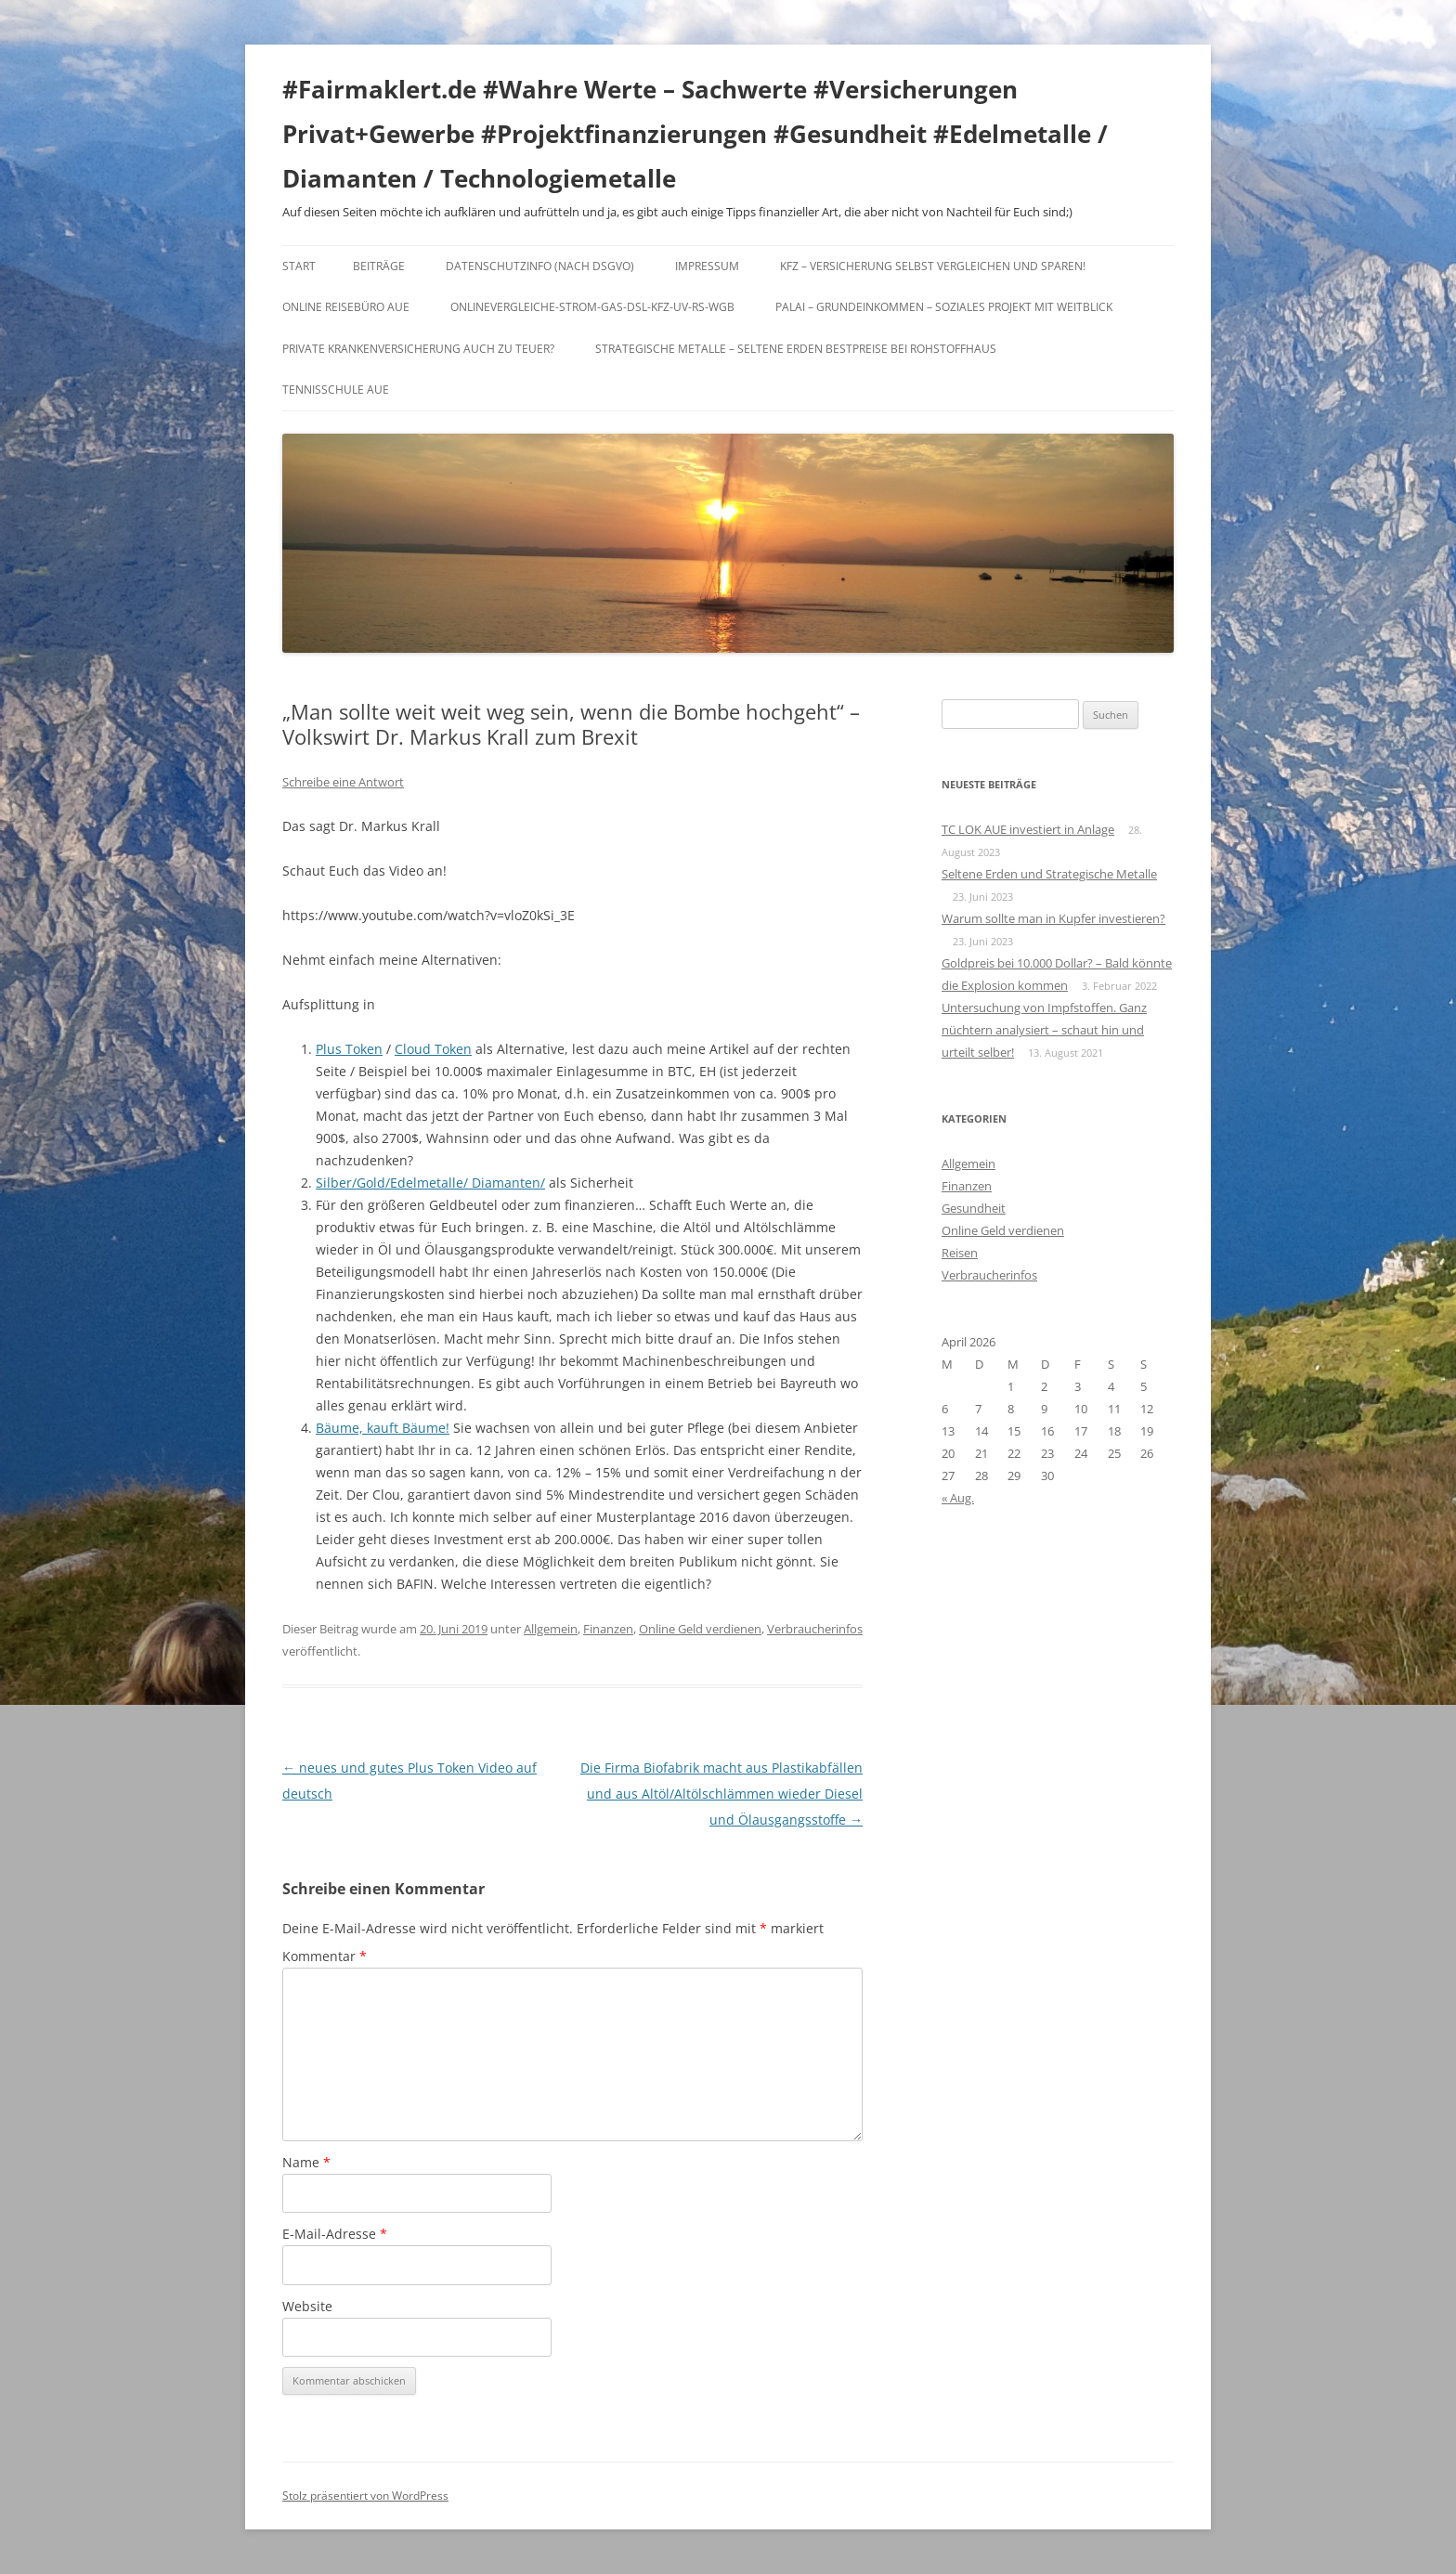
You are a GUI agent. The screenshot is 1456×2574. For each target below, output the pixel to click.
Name (306, 2162)
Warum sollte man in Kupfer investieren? (1053, 918)
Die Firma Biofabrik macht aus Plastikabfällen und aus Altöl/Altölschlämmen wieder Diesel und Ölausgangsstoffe (721, 1793)
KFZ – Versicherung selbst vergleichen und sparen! (933, 266)
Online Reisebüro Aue (346, 307)
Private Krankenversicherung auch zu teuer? (418, 349)
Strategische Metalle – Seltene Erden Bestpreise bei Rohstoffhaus (795, 349)
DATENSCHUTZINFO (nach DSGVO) (540, 266)
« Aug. (958, 1497)
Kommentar (324, 1956)
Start (299, 266)
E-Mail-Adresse (334, 2233)
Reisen (960, 1252)
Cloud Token (433, 1049)
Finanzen (608, 1628)
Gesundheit (974, 1208)
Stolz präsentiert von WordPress (365, 2495)
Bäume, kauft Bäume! (382, 1427)
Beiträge (379, 266)
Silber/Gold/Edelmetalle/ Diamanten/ (430, 1182)
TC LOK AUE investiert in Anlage (1028, 829)
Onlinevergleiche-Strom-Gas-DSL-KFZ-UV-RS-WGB (592, 307)
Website (307, 2306)
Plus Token (349, 1049)
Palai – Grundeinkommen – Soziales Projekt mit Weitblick (943, 307)
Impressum (707, 266)
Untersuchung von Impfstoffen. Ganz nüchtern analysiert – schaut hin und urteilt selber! (1044, 1029)
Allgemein (551, 1628)
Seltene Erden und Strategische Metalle (1049, 873)
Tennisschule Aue (335, 389)
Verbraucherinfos (815, 1628)
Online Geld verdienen (700, 1628)
